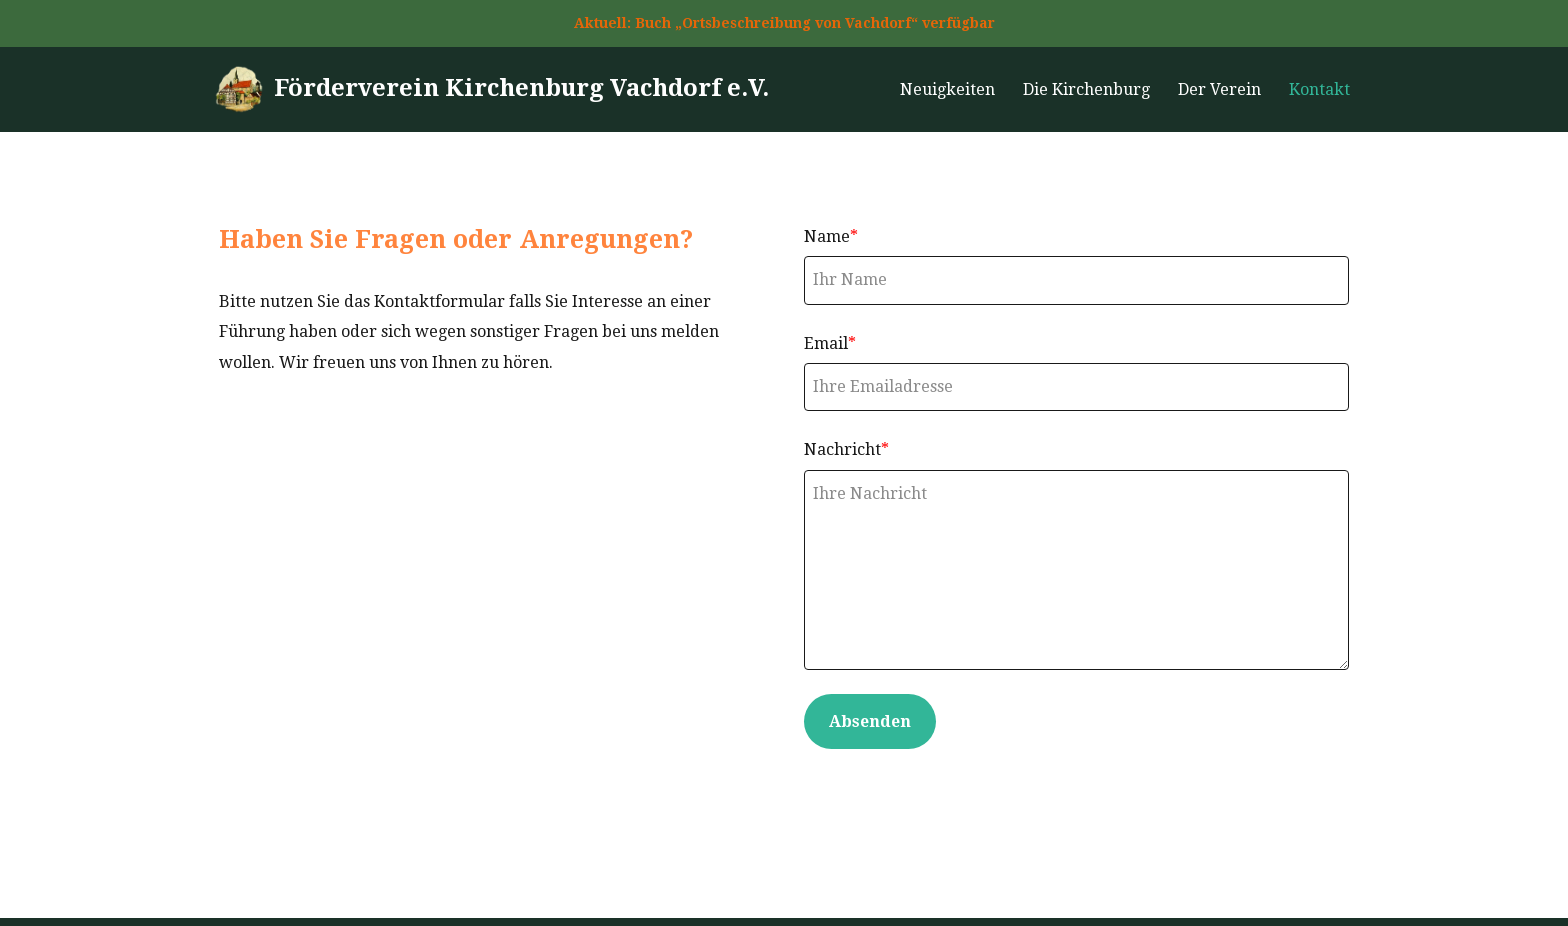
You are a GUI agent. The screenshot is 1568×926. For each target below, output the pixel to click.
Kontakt (1319, 89)
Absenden (870, 721)
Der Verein (1219, 89)
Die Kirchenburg (1086, 89)
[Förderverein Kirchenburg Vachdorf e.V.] (491, 89)
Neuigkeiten (947, 89)
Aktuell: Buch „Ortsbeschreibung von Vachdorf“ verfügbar (784, 23)
